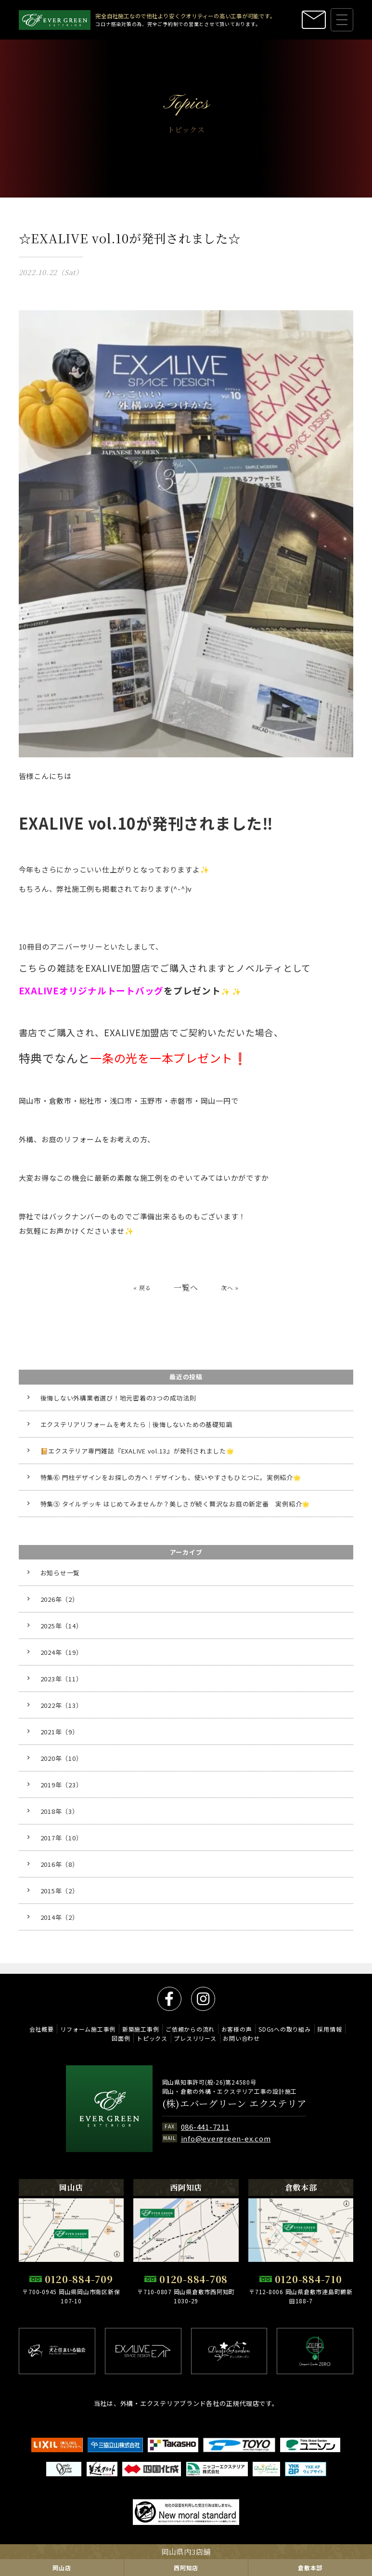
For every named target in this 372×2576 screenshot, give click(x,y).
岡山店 (61, 2567)
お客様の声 (236, 2029)
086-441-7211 (205, 2127)
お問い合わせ (241, 2038)
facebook (169, 1999)
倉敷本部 (310, 2567)
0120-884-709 (79, 2279)
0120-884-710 (308, 2279)
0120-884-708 (193, 2279)
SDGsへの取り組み (284, 2029)
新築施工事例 (140, 2029)
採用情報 (329, 2029)
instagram (203, 1999)
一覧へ (186, 1298)
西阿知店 (186, 2567)
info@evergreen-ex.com (226, 2138)
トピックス (152, 2038)
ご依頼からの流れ (190, 2029)
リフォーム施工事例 (87, 2029)
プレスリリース (195, 2038)
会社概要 (41, 2029)
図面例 (121, 2038)
